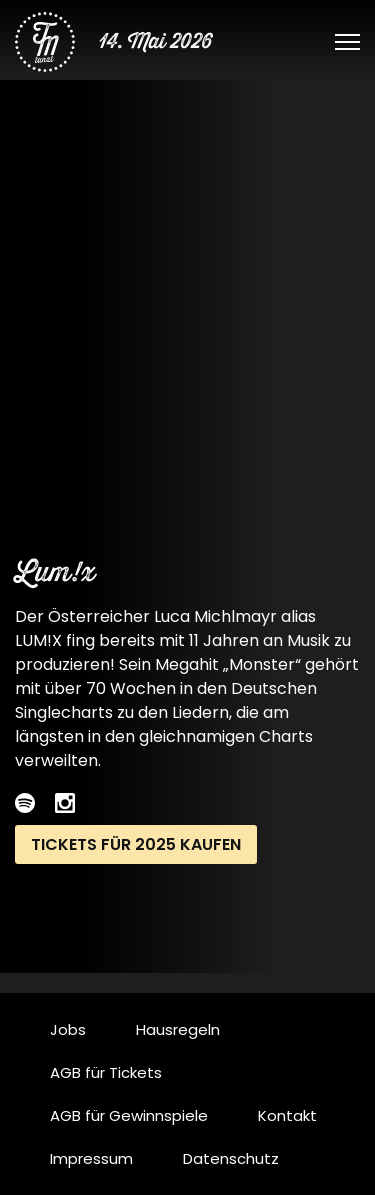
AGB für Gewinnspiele (129, 1115)
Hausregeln (178, 1029)
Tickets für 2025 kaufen (136, 844)
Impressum (91, 1158)
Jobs (68, 1029)
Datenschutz (231, 1158)
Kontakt (287, 1115)
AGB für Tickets (106, 1072)
